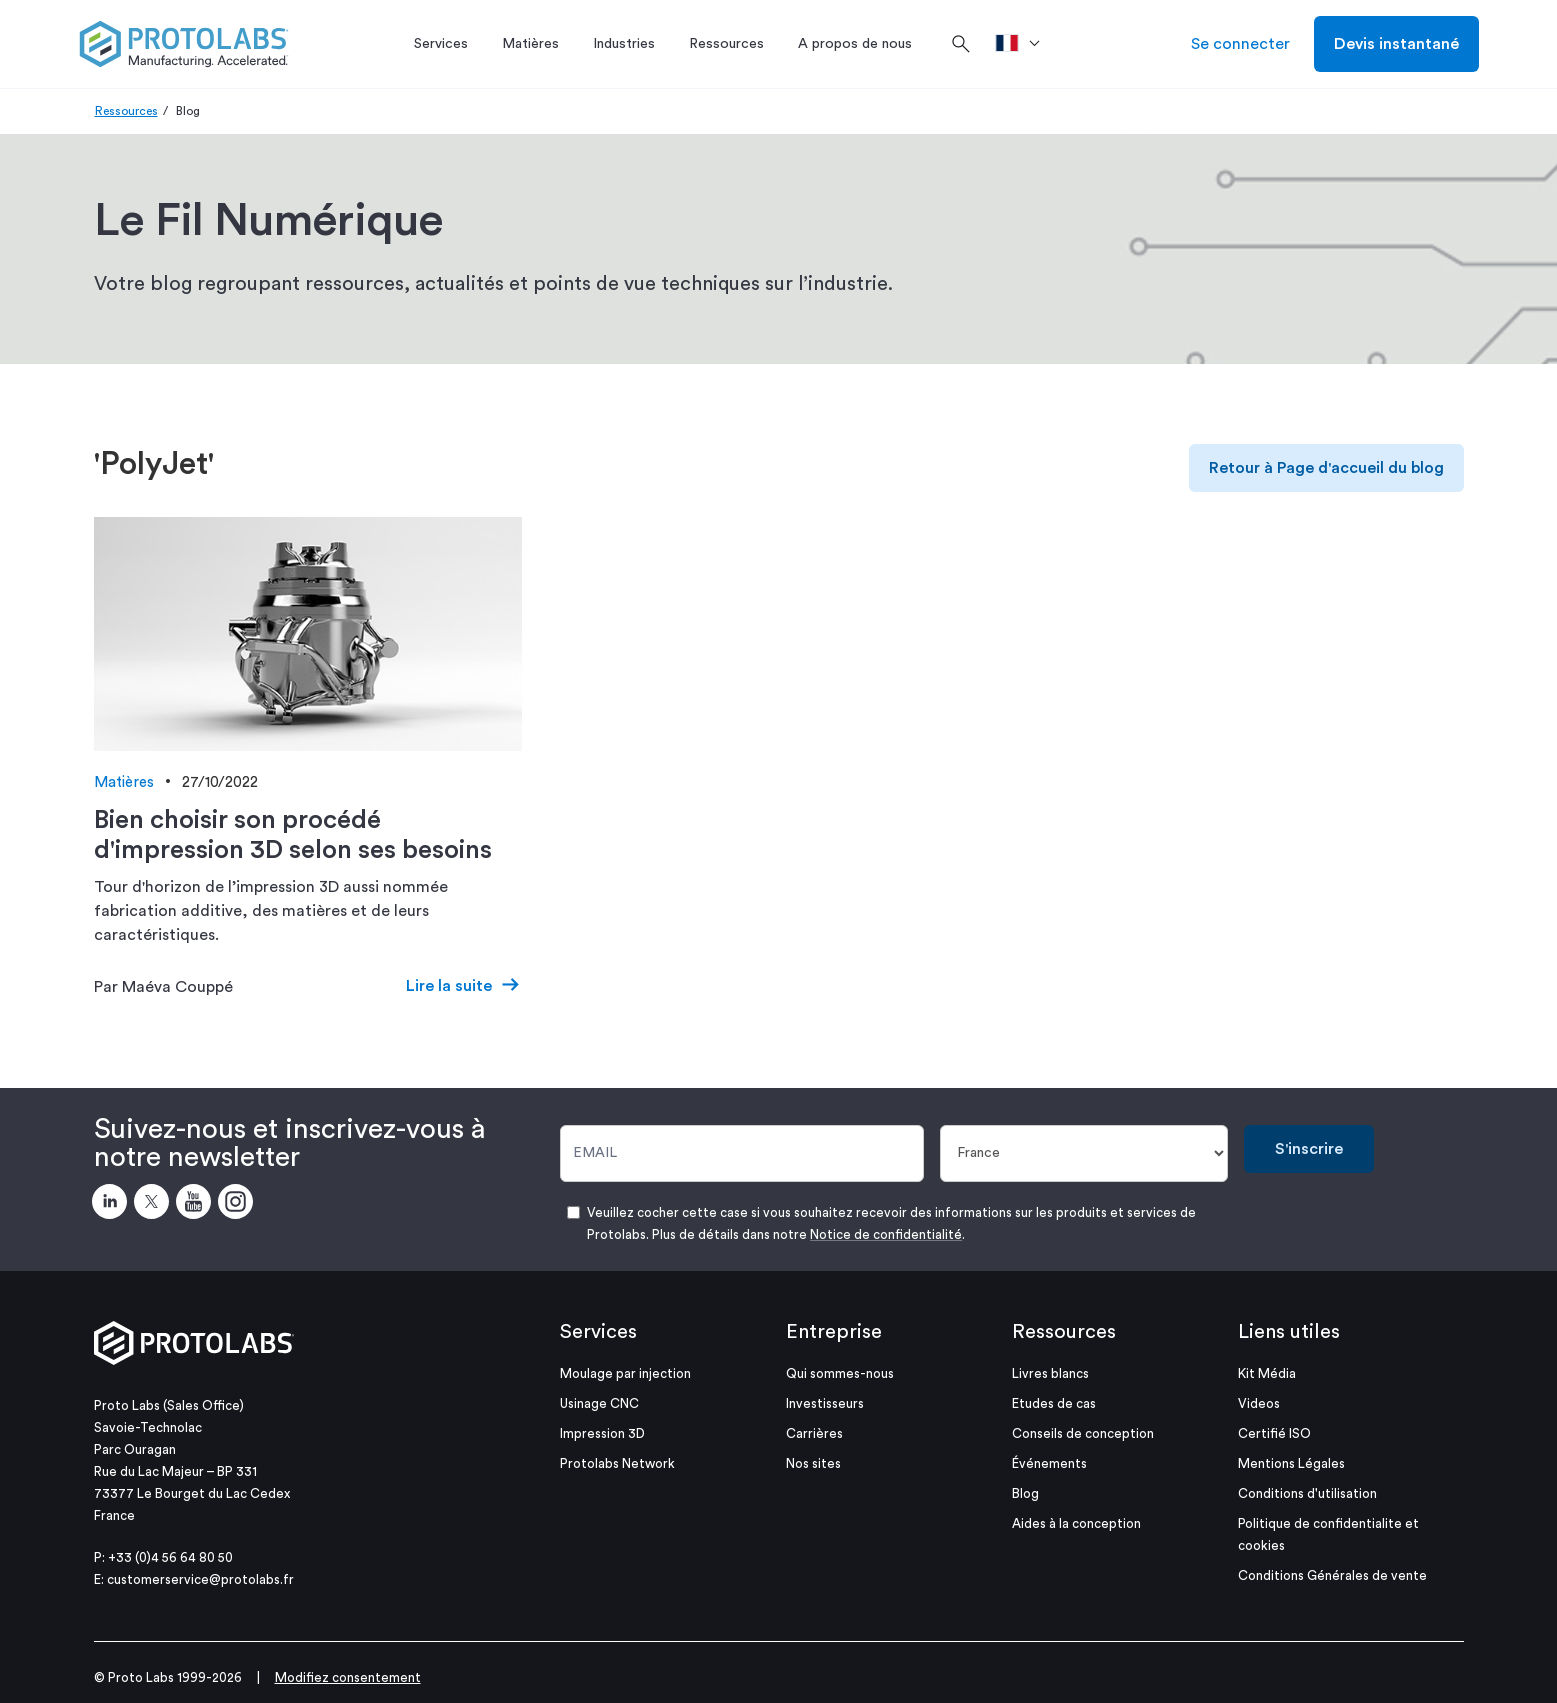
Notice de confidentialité (886, 1234)
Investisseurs (825, 1403)
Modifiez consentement (348, 1677)
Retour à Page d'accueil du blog (1326, 468)
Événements (1049, 1463)
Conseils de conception (1083, 1433)
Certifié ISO (1274, 1433)
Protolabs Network (617, 1463)
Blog (1025, 1493)
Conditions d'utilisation (1307, 1493)
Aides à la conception (1076, 1523)
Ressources (126, 111)
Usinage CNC (599, 1403)
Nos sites (813, 1463)
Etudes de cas (1054, 1403)
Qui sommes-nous (840, 1373)
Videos (1259, 1403)
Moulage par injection (625, 1373)
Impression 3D (602, 1433)
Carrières (814, 1433)
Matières (124, 782)
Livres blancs (1050, 1373)
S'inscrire (1309, 1149)
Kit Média (1267, 1373)
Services (598, 1332)
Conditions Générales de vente (1332, 1575)
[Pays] (1084, 1153)
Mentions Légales (1291, 1463)
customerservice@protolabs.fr (200, 1579)
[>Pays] (1024, 44)
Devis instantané (1396, 44)
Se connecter (1240, 44)
